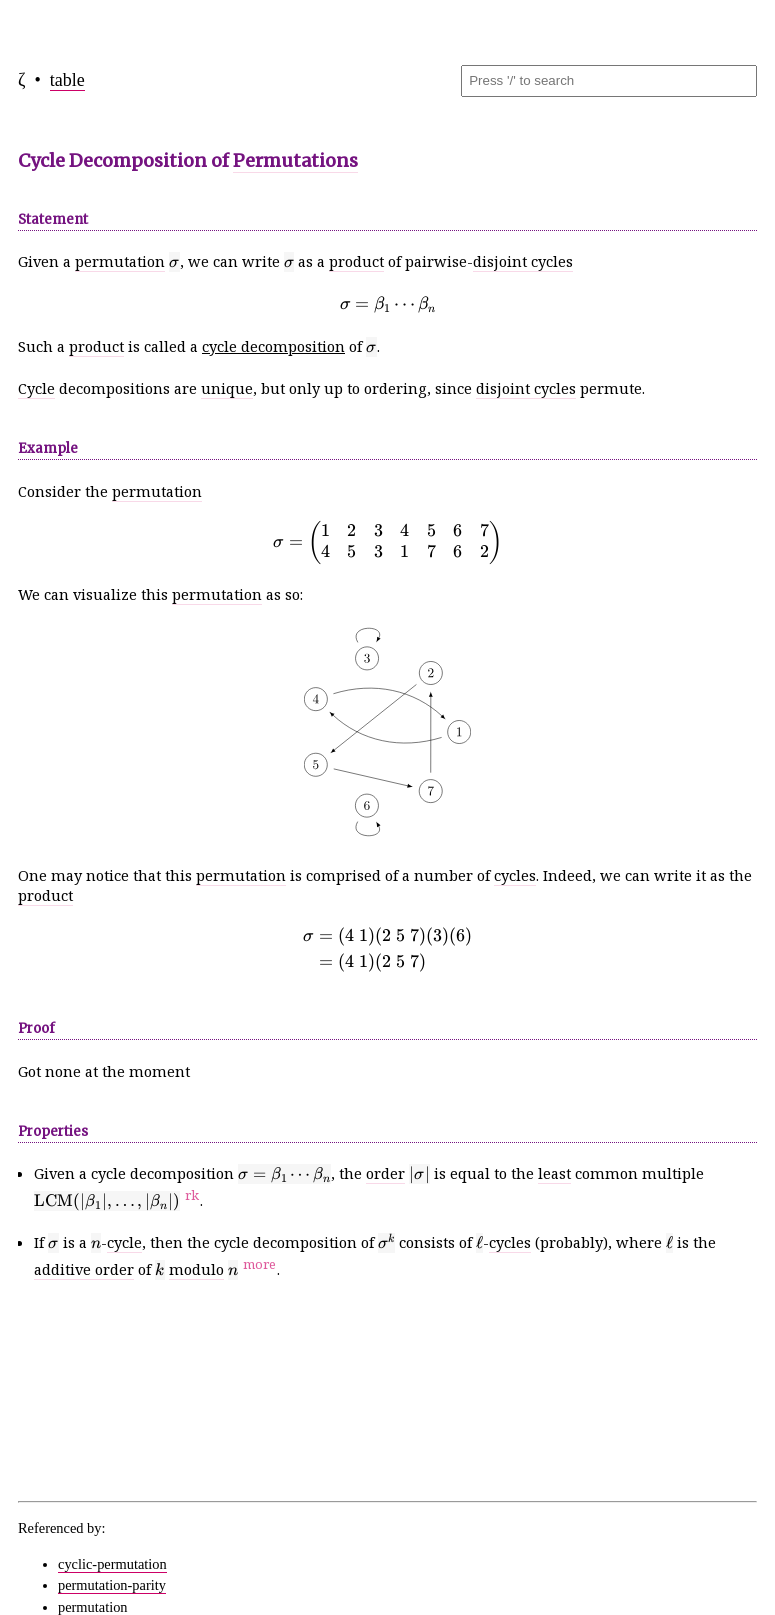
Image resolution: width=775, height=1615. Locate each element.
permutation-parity (112, 1585)
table (67, 80)
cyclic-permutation (112, 1564)
